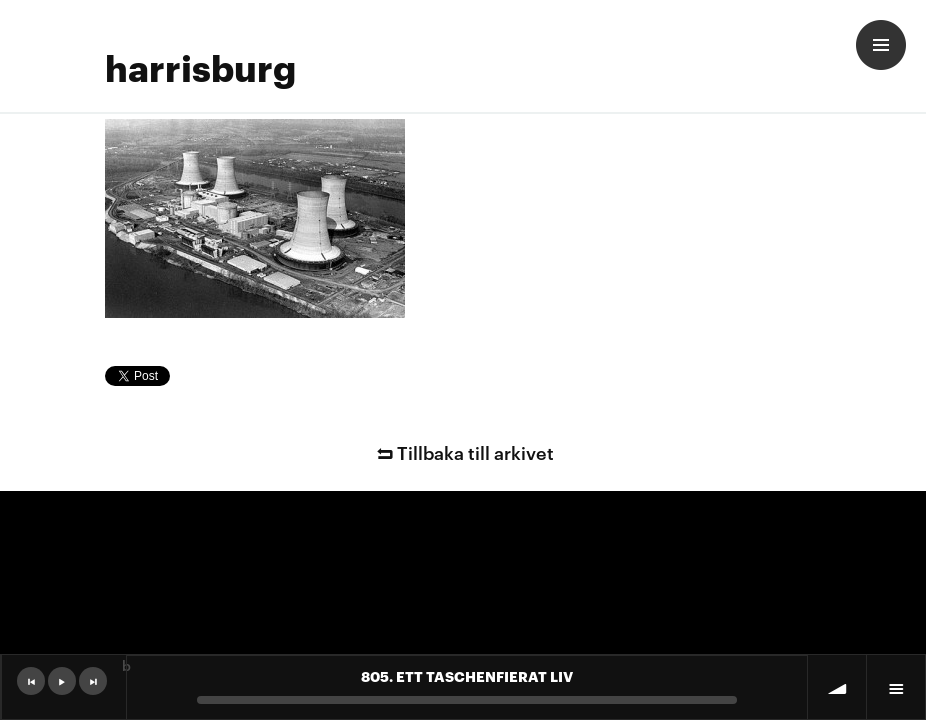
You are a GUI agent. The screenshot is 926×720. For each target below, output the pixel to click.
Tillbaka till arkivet (463, 451)
